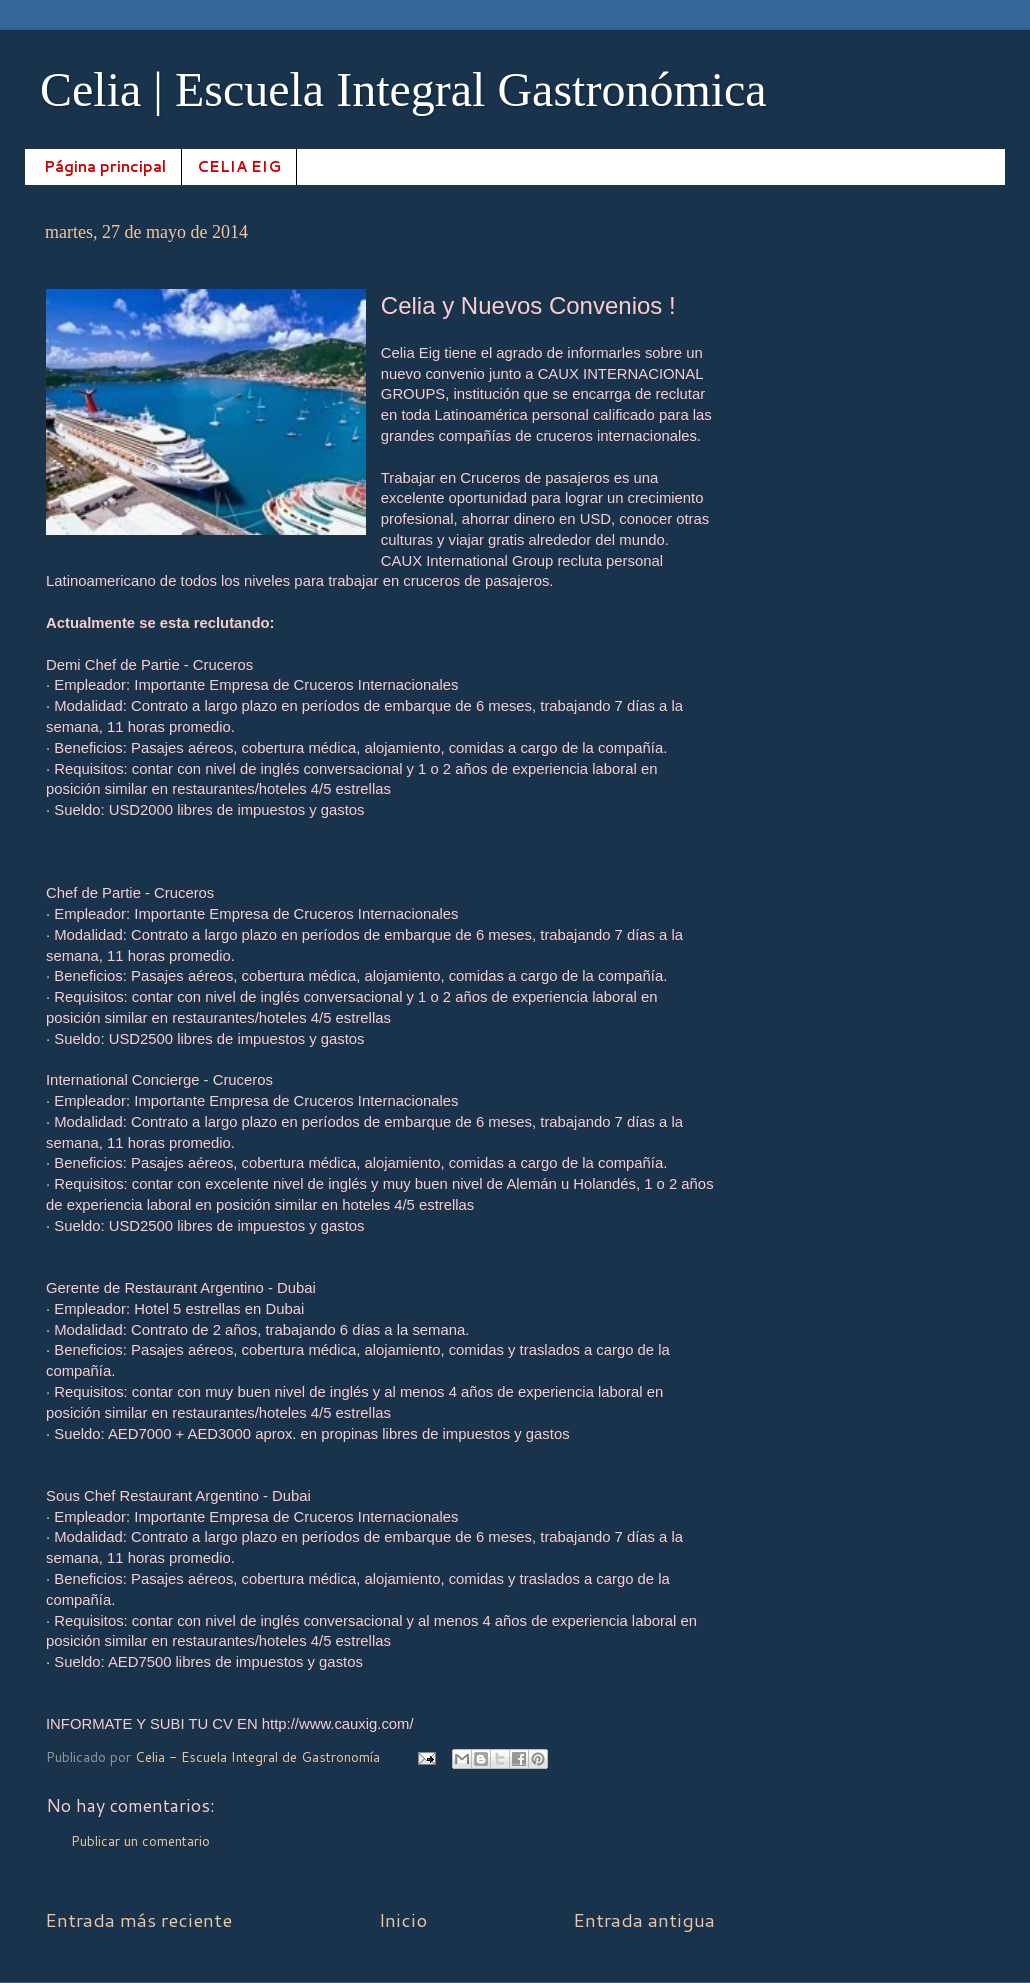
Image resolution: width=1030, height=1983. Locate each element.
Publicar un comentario (140, 1840)
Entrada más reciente (138, 1919)
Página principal (105, 166)
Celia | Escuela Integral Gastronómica (403, 89)
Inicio (403, 1919)
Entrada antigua (644, 1919)
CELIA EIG (239, 166)
